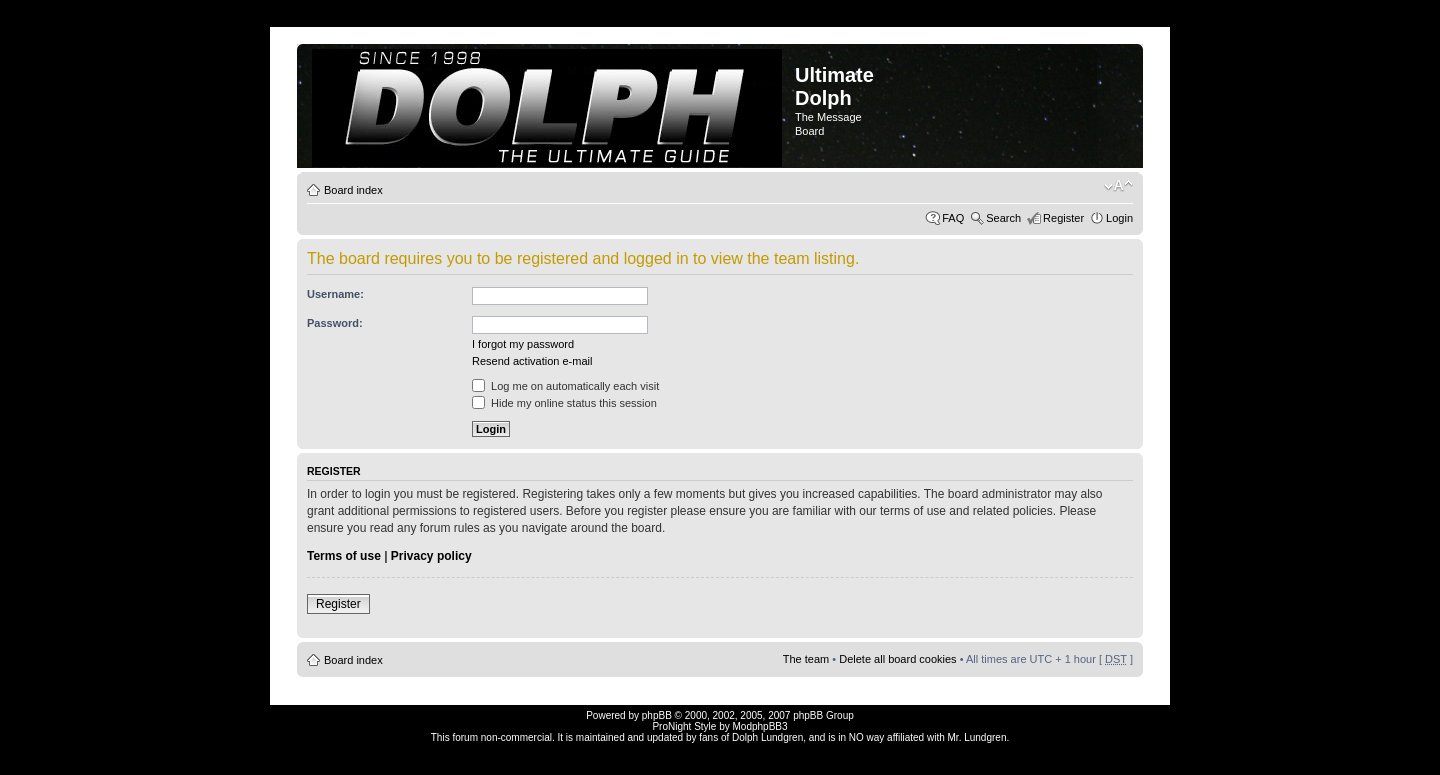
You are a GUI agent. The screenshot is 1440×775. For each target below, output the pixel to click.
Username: (335, 294)
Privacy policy (431, 556)
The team (806, 659)
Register (1063, 218)
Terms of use (344, 556)
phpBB (657, 715)
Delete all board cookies (897, 659)
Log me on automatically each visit (565, 386)
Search (1003, 218)
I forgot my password (523, 344)
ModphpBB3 (760, 726)
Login (1119, 218)
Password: (335, 323)
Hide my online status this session (564, 403)
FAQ (953, 218)
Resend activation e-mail (532, 361)
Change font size (1118, 186)
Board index (353, 190)
